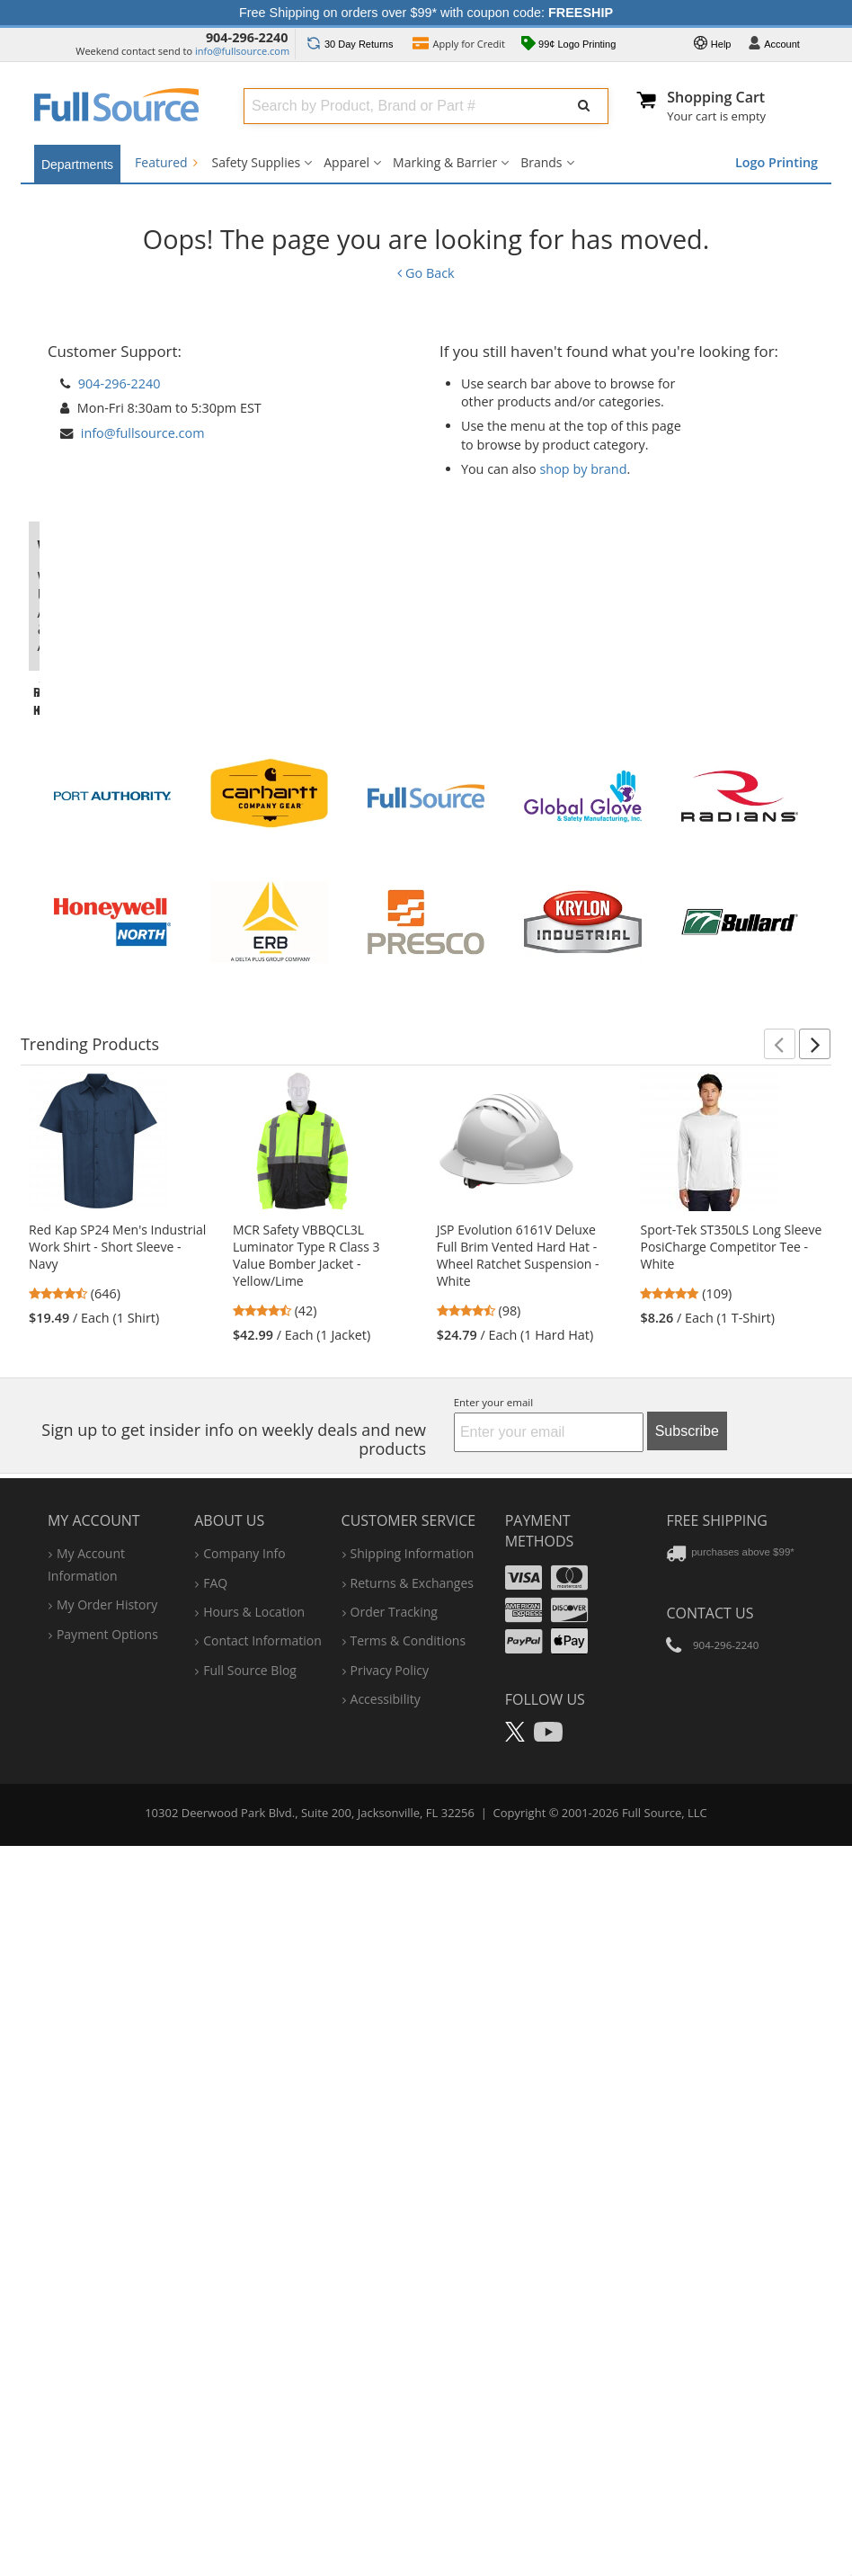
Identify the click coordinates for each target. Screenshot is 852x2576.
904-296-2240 (247, 37)
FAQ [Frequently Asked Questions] (215, 2277)
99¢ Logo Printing (568, 45)
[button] (779, 1738)
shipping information (413, 2248)
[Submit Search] (584, 106)
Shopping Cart (716, 97)
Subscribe (687, 2125)
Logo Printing (776, 162)
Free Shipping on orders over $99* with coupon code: (426, 12)
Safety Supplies (256, 162)
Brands (541, 162)
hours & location (254, 2305)
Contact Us (709, 2307)
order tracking (394, 2305)
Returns (350, 44)
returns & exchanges (412, 2277)
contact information (262, 2335)
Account (774, 45)
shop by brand (583, 468)
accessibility (386, 2393)
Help (713, 45)
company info (244, 2248)
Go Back (425, 272)
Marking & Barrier (445, 162)
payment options (107, 2328)
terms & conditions (408, 2335)
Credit (459, 45)
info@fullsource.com (242, 51)
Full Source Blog (250, 2364)
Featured (166, 162)
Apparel (346, 162)
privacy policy (390, 2364)
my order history (107, 2299)
